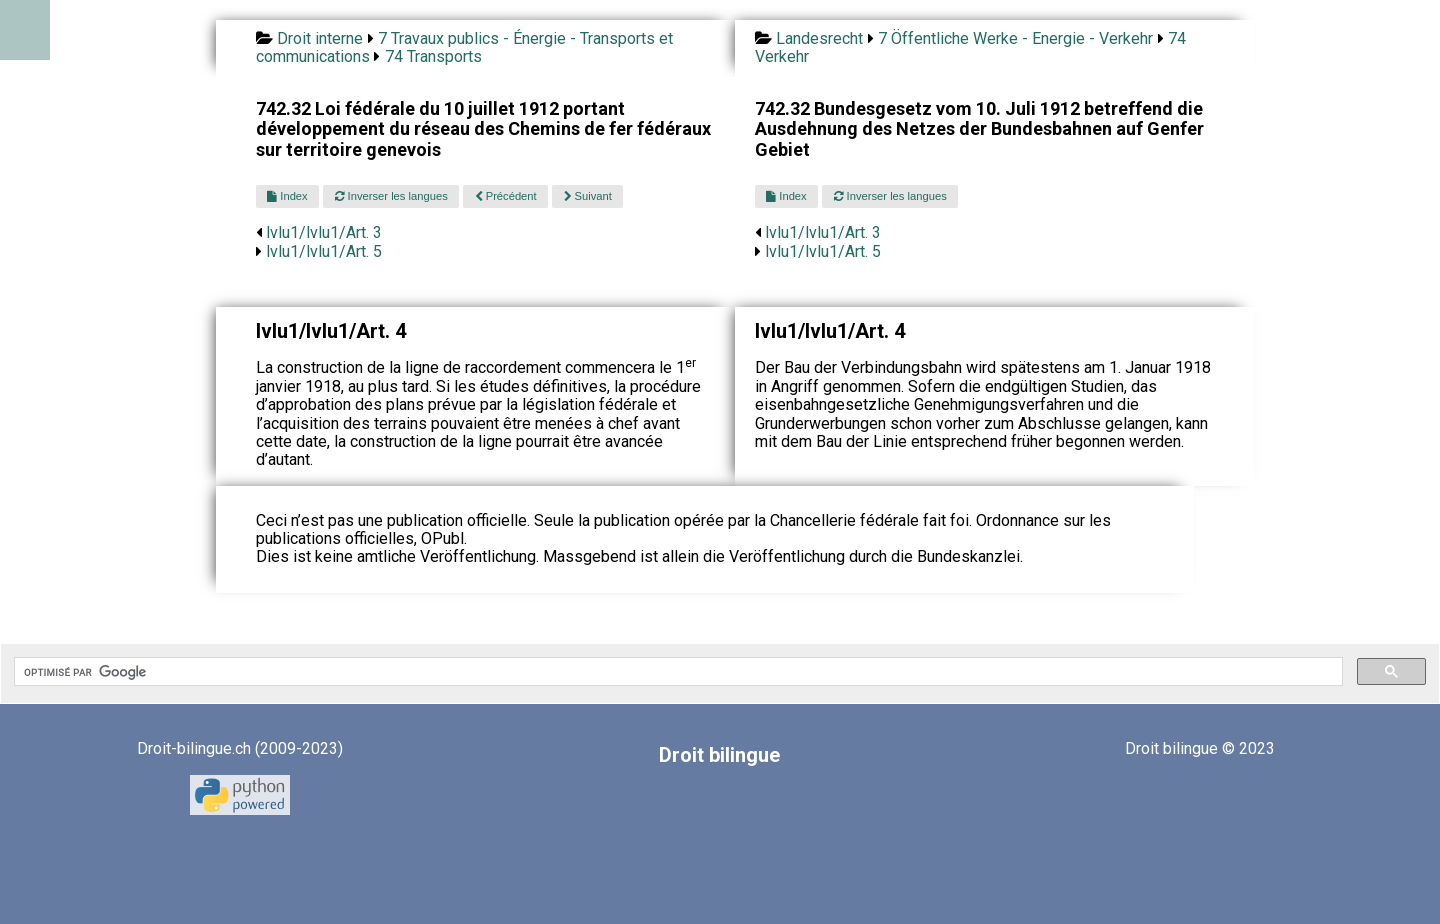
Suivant (588, 196)
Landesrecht (819, 38)
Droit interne (320, 38)
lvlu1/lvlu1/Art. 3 (324, 232)
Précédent (506, 196)
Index (287, 196)
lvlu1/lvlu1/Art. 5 (324, 251)
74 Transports (433, 56)
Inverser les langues (391, 196)
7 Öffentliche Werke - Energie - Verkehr (1015, 38)
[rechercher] (676, 672)
